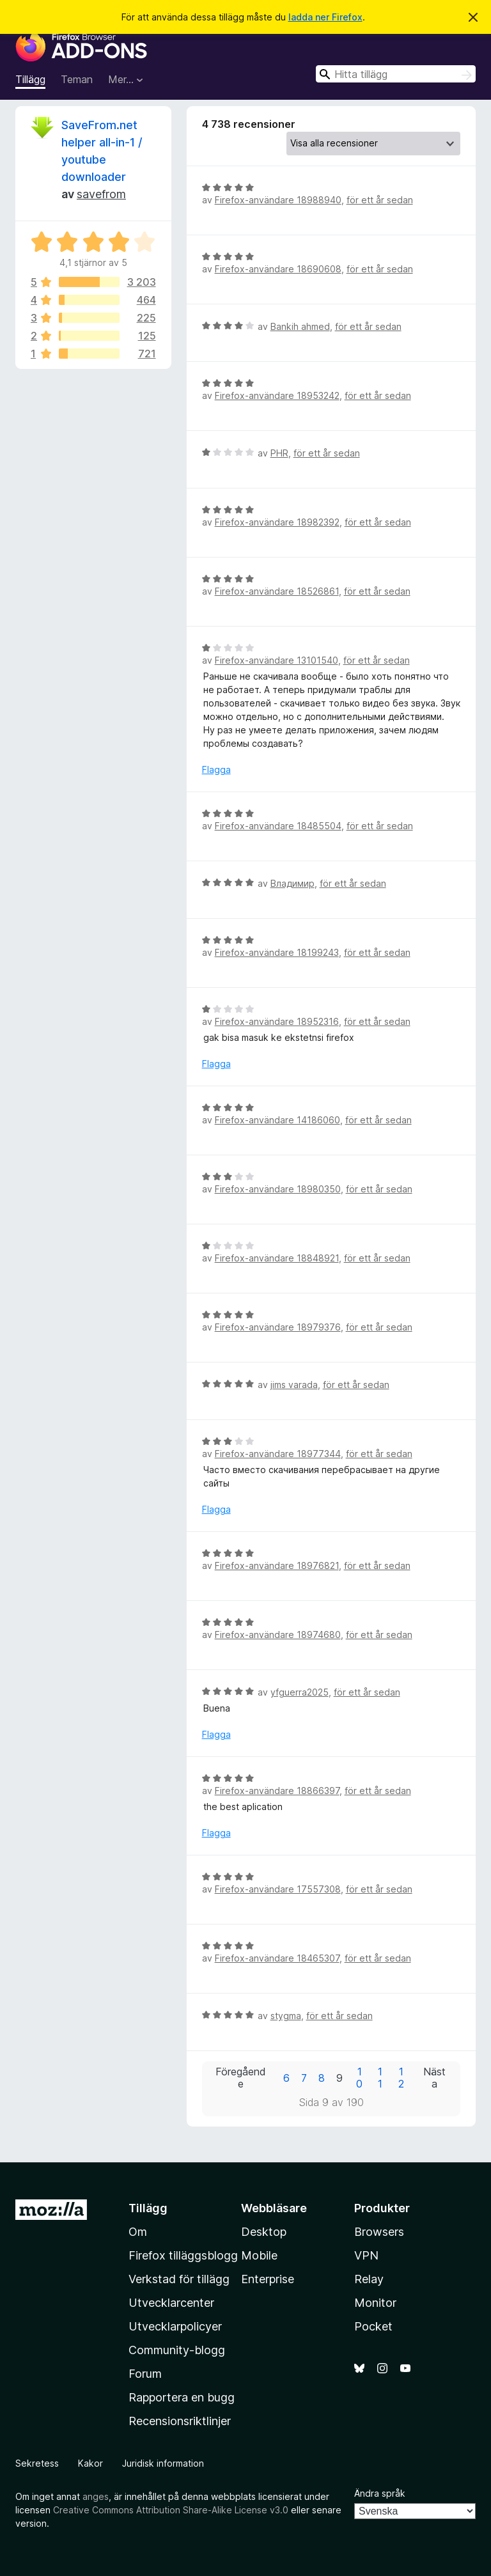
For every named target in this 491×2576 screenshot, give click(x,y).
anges (95, 2496)
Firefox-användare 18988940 (278, 199)
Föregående (240, 2078)
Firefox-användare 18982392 (277, 522)
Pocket (373, 2326)
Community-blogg (177, 2350)
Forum (145, 2373)
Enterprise (267, 2279)
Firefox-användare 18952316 (277, 1021)
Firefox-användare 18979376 (278, 1327)
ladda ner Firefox (325, 17)
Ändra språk (379, 2493)
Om (138, 2231)
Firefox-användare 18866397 (277, 1790)
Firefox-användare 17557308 (278, 1889)
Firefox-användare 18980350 (278, 1188)
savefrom (101, 194)
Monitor (375, 2302)
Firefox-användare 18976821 (277, 1565)
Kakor (90, 2463)
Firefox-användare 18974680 (278, 1634)
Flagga (216, 769)
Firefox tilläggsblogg (183, 2255)
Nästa (434, 2078)
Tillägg (30, 79)
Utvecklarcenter (171, 2302)
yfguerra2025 (299, 1692)
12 (401, 2078)
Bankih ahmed (300, 326)
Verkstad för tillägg (179, 2279)
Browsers (379, 2231)
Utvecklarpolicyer (175, 2326)
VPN (366, 2255)
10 (359, 2078)
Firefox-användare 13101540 (276, 660)
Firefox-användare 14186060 (277, 1119)
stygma (285, 2015)
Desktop (263, 2231)
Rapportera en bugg (182, 2397)
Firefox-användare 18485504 (278, 825)
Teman (77, 79)
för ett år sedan (380, 199)
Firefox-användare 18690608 (278, 268)
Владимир (292, 883)
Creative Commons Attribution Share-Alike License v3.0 (170, 2509)
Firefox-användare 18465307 (277, 1958)
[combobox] (396, 73)
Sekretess (37, 2463)
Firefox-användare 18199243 (277, 952)
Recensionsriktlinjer (180, 2421)
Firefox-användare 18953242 (277, 395)
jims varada (294, 1384)
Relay (369, 2279)
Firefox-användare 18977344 (278, 1453)
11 (380, 2078)
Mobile (259, 2255)
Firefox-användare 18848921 (277, 1258)
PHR (279, 453)
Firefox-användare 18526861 (277, 591)
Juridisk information (163, 2463)
